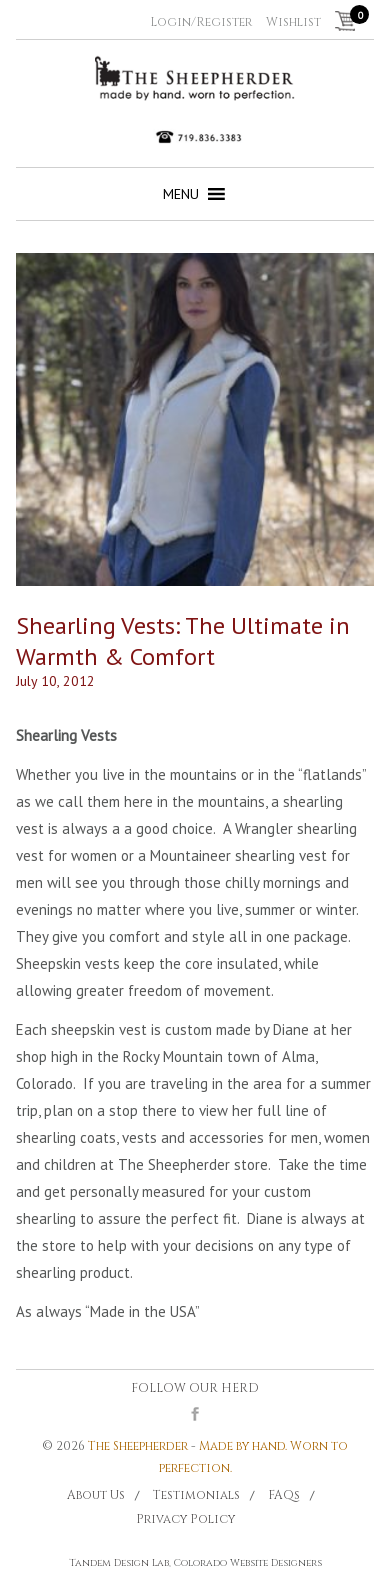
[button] (181, 194)
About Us (96, 1495)
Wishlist (293, 22)
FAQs (284, 1495)
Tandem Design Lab (119, 1563)
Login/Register (201, 22)
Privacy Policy (185, 1519)
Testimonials (196, 1495)
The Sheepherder (138, 1446)
